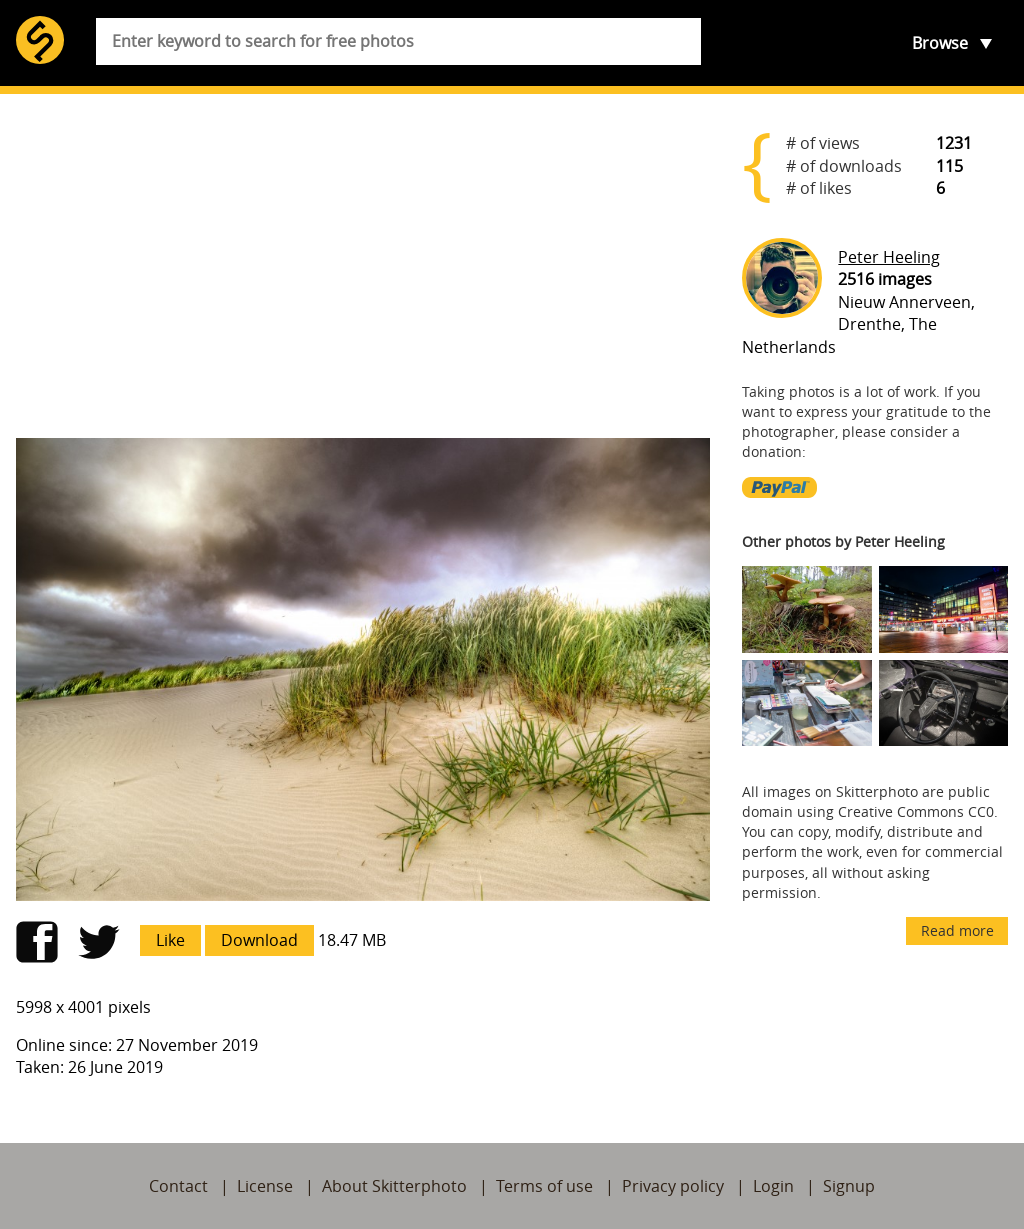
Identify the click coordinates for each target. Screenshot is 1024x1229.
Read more (957, 930)
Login (773, 1186)
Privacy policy (673, 1186)
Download (259, 940)
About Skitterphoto (394, 1186)
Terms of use (544, 1186)
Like (170, 940)
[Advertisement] (363, 266)
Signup (849, 1186)
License (265, 1186)
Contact (178, 1186)
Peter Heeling (889, 257)
